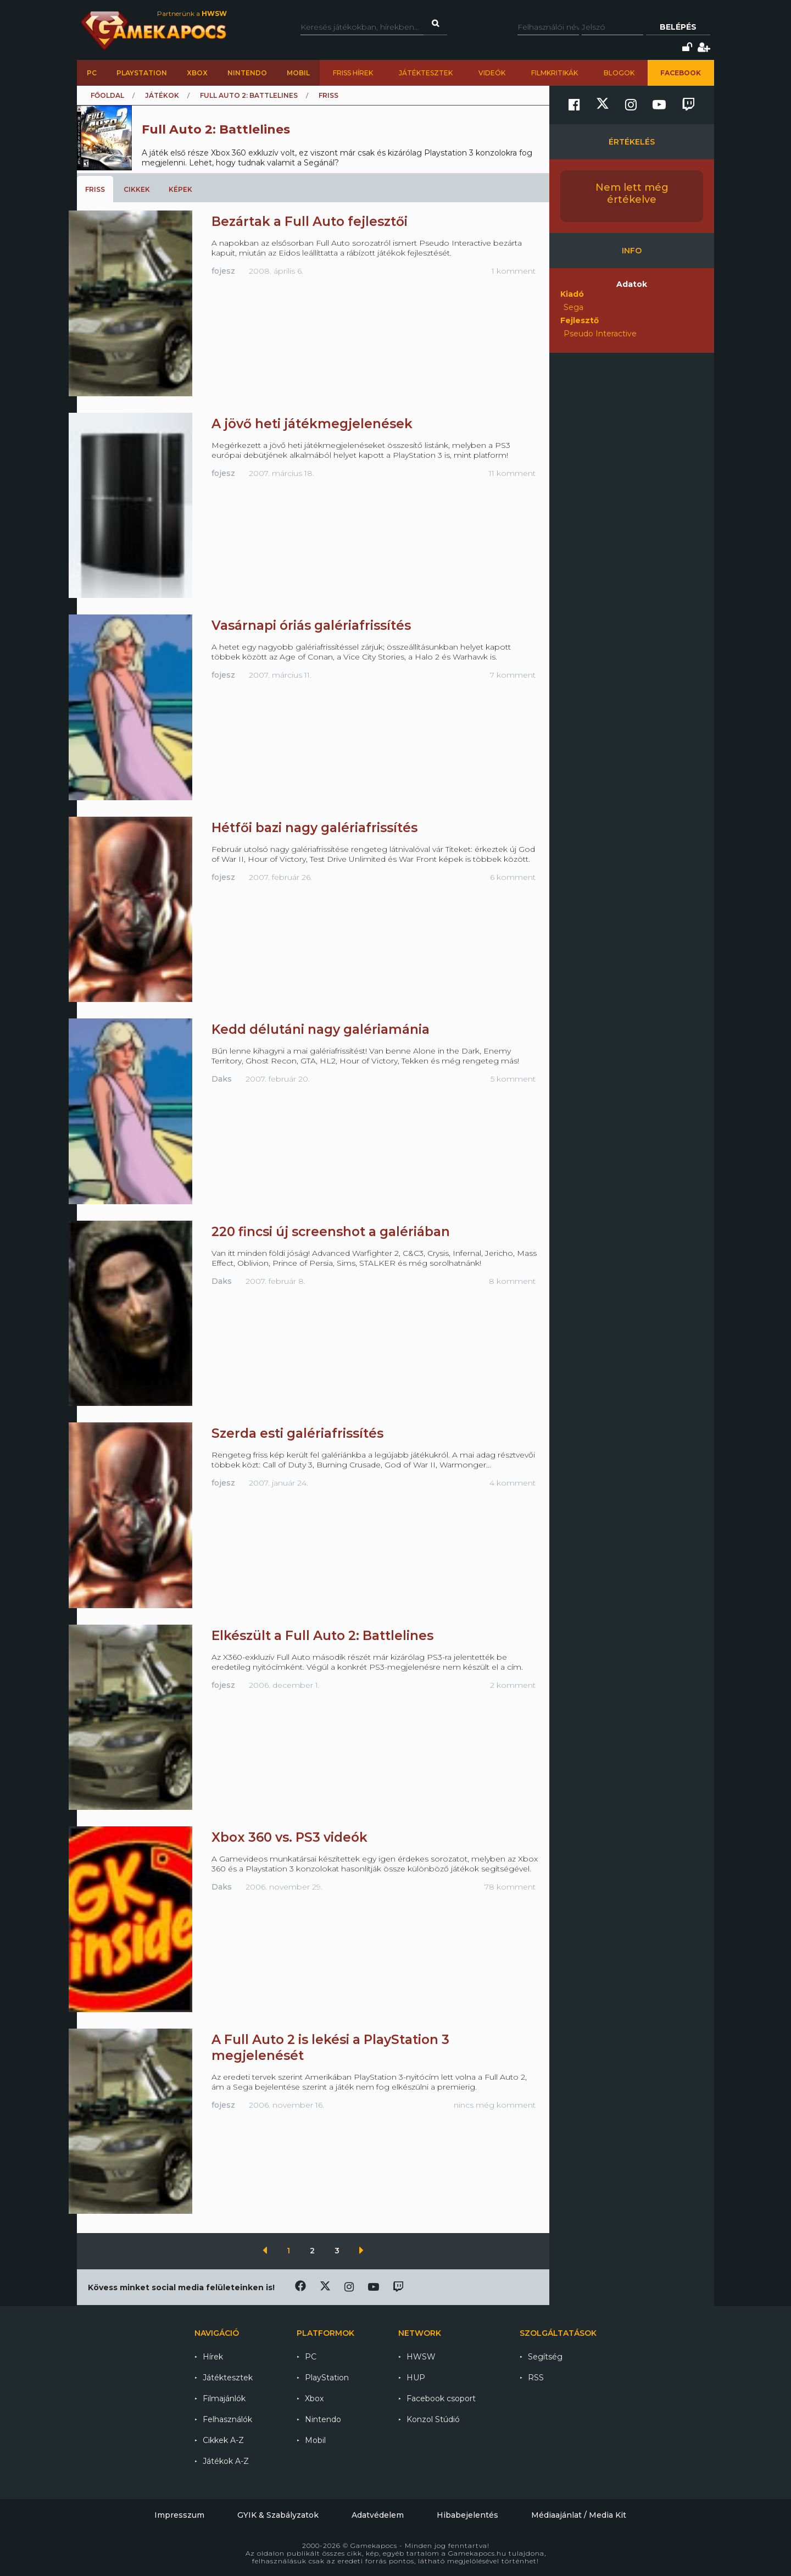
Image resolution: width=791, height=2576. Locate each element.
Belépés (678, 27)
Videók (491, 73)
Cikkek (137, 189)
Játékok (162, 95)
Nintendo (247, 73)
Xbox (197, 73)
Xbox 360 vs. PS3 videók (289, 1837)
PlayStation (141, 73)
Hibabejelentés (467, 2515)
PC (92, 73)
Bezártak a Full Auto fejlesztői (309, 221)
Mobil (298, 73)
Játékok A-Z (226, 2461)
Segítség (545, 2357)
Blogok (619, 73)
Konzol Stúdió (433, 2419)
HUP (415, 2378)
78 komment (510, 1887)
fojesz (223, 271)
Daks (221, 1079)
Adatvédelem (378, 2515)
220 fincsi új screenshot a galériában (330, 1231)
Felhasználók (227, 2419)
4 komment (512, 1483)
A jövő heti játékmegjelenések (312, 423)
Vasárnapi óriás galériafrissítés (311, 625)
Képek (180, 189)
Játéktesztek (426, 73)
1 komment (514, 271)
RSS (536, 2378)
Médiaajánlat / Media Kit (578, 2515)
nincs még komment (495, 2105)
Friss (95, 189)
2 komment (513, 1685)
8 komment (512, 1281)
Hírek (213, 2357)
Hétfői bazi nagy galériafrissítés (314, 827)
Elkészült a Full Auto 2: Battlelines (322, 1635)
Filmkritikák (554, 73)
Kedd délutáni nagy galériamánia (320, 1029)
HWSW (421, 2357)
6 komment (513, 877)
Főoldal (107, 95)
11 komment (512, 473)
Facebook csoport (441, 2398)
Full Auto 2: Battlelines (249, 95)
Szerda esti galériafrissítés (297, 1433)
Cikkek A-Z (223, 2440)
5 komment (513, 1079)
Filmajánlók (224, 2398)
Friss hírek (353, 73)
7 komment (513, 675)
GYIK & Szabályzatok (278, 2515)
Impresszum (179, 2515)
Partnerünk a (192, 13)
